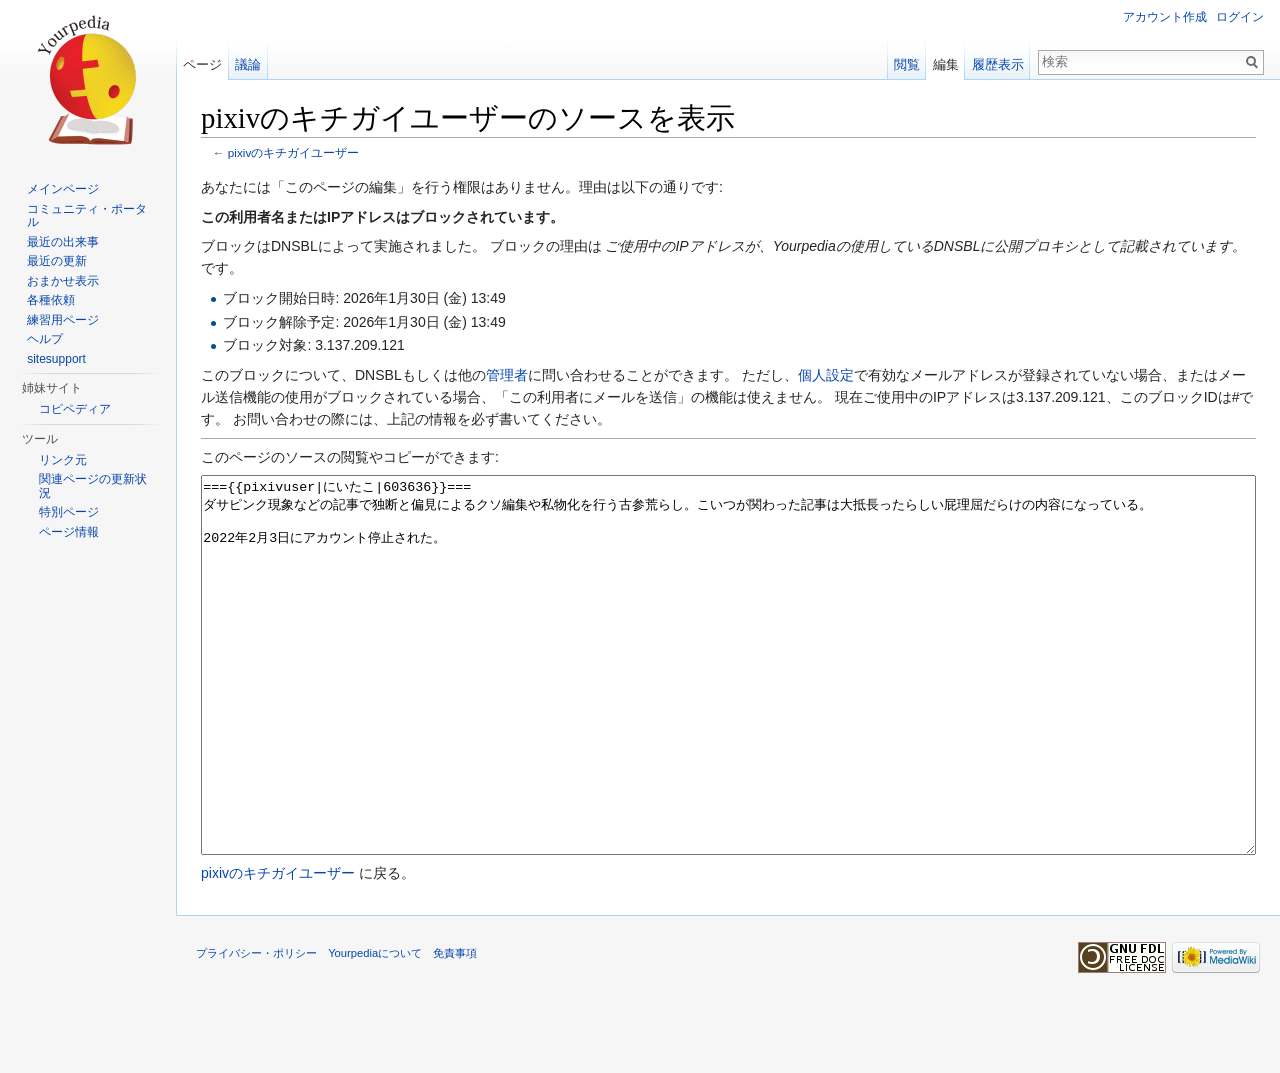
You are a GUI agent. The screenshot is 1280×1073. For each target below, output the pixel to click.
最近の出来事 (63, 242)
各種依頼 (51, 300)
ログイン (1240, 17)
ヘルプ (45, 339)
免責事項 (455, 1028)
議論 (248, 64)
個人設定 (826, 375)
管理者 (507, 375)
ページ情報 (69, 532)
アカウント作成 (1165, 17)
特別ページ (69, 512)
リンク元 (63, 460)
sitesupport (56, 359)
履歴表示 (998, 64)
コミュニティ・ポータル (87, 216)
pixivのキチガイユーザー (294, 152)
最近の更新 (57, 261)
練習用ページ (63, 320)
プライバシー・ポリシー (256, 1028)
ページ (202, 64)
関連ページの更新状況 (93, 486)
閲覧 (907, 64)
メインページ (63, 189)
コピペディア (75, 409)
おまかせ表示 (63, 281)
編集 (946, 64)
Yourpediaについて (375, 1028)
